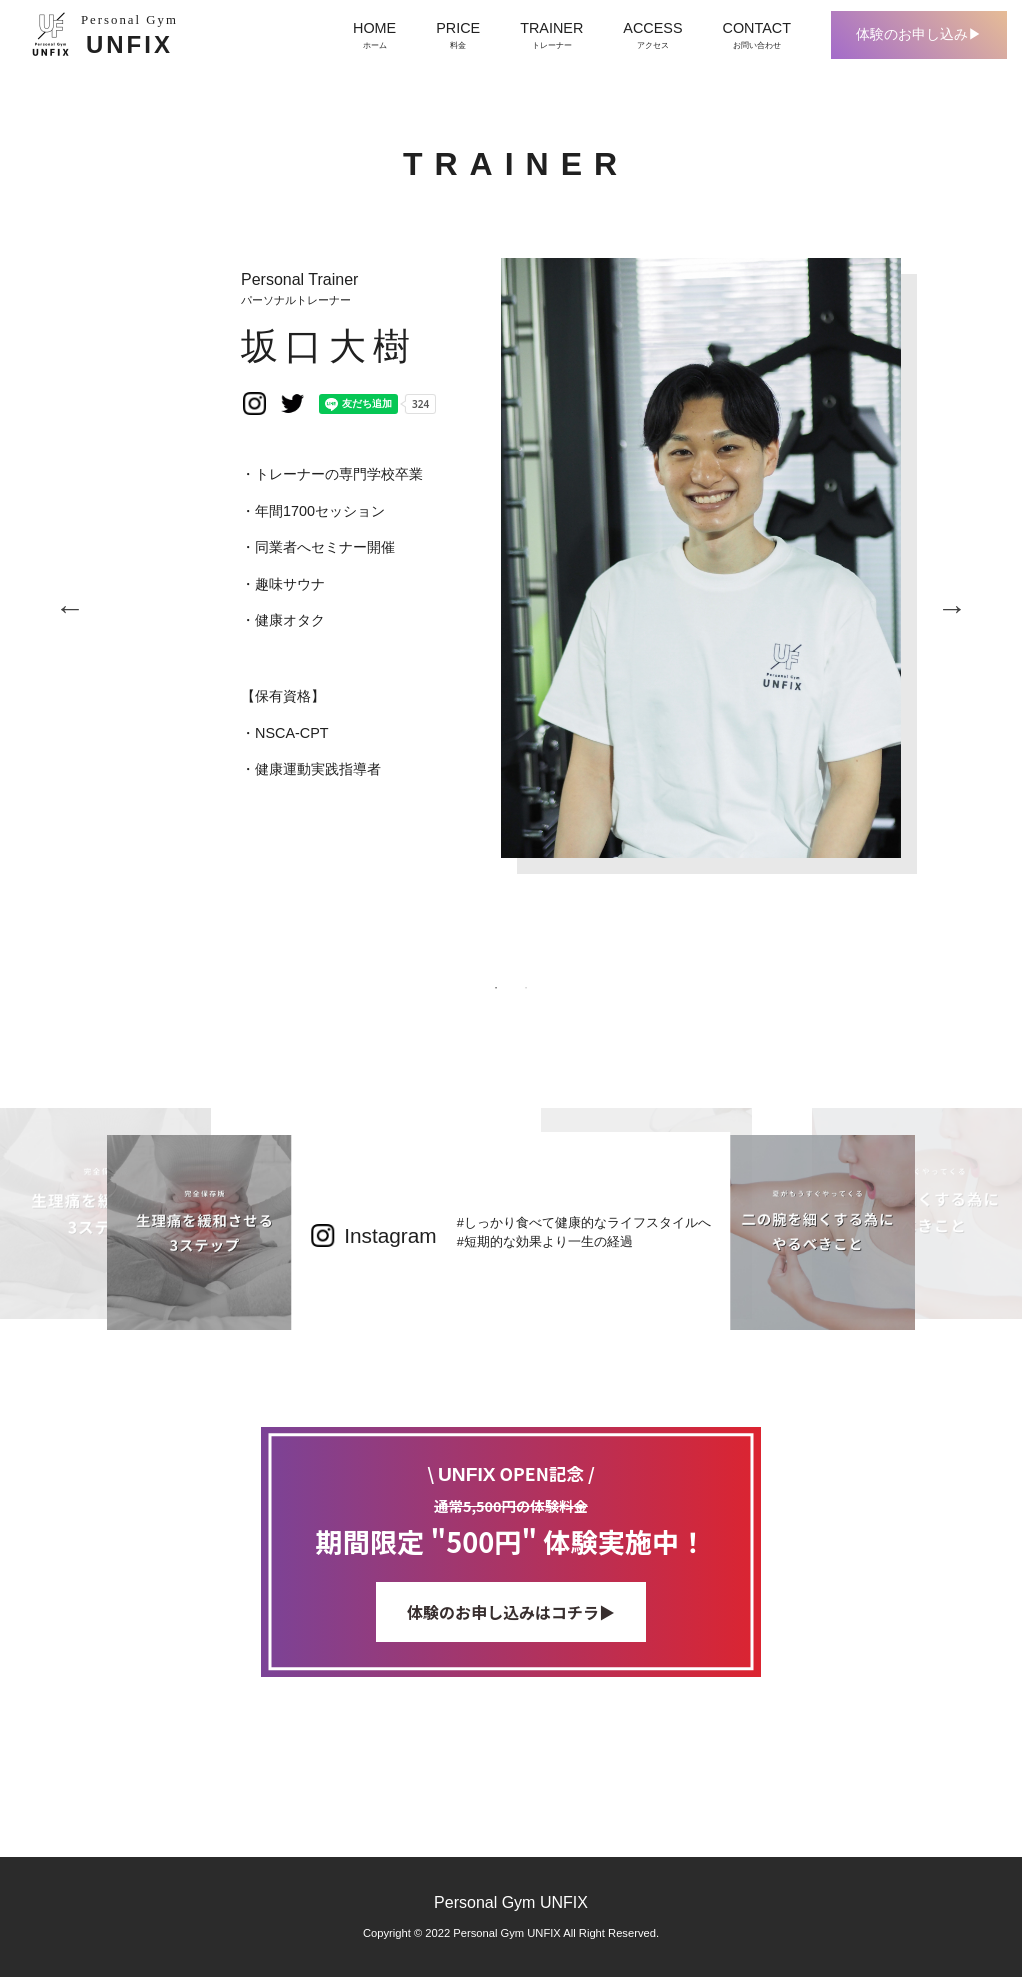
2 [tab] (526, 988)
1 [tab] (496, 988)
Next (952, 608)
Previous (70, 608)
